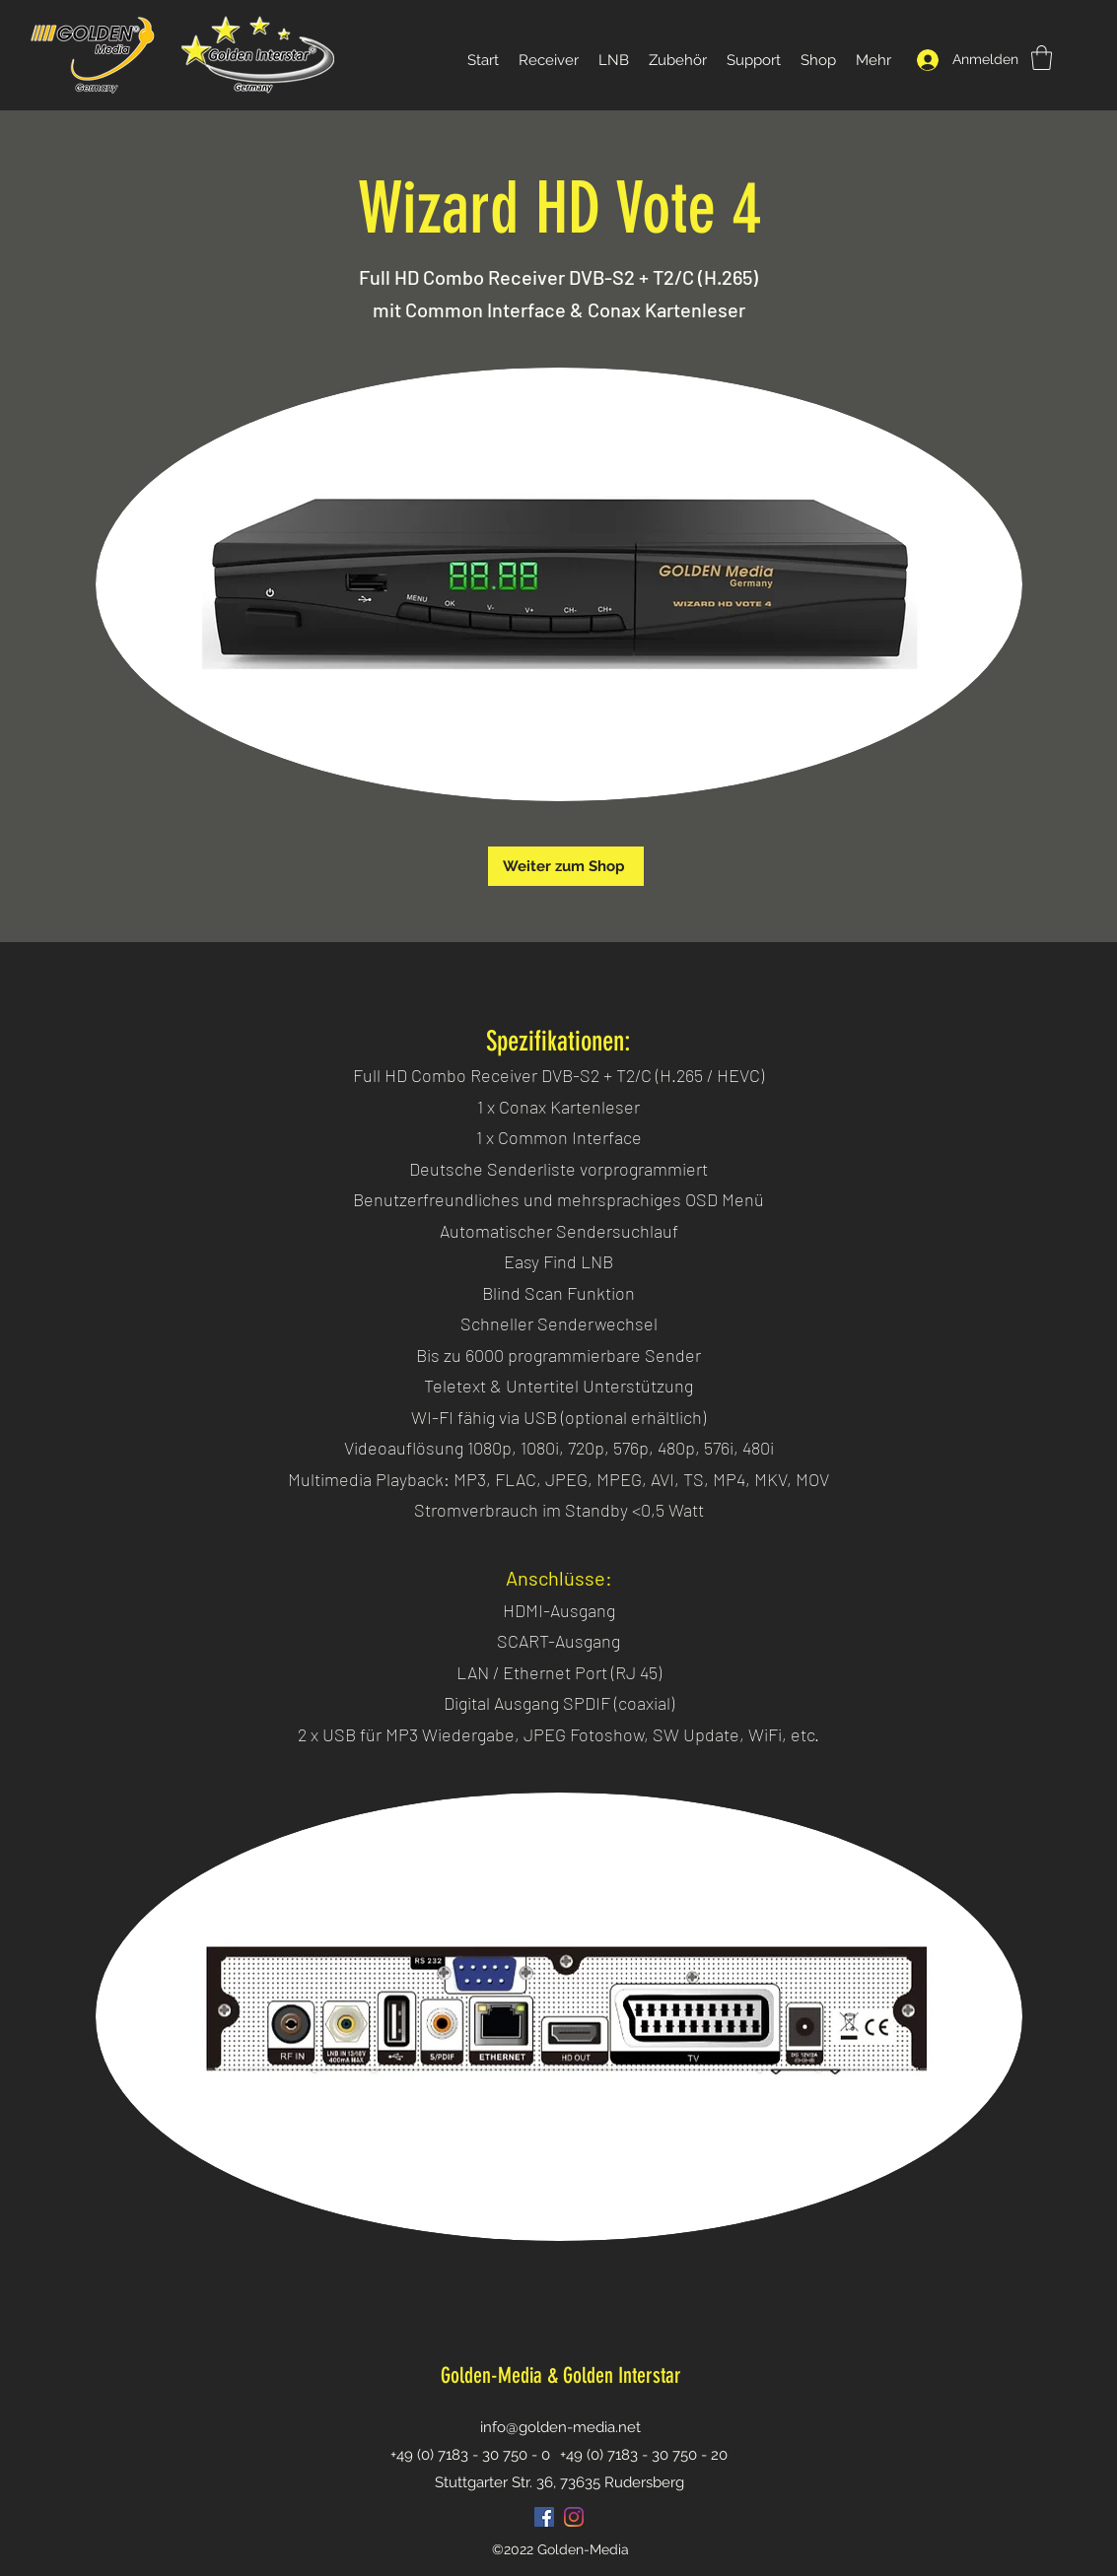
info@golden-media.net (560, 2427)
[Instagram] (574, 2517)
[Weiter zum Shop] (566, 866)
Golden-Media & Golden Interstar (561, 2375)
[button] (1041, 57)
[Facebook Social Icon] (544, 2517)
